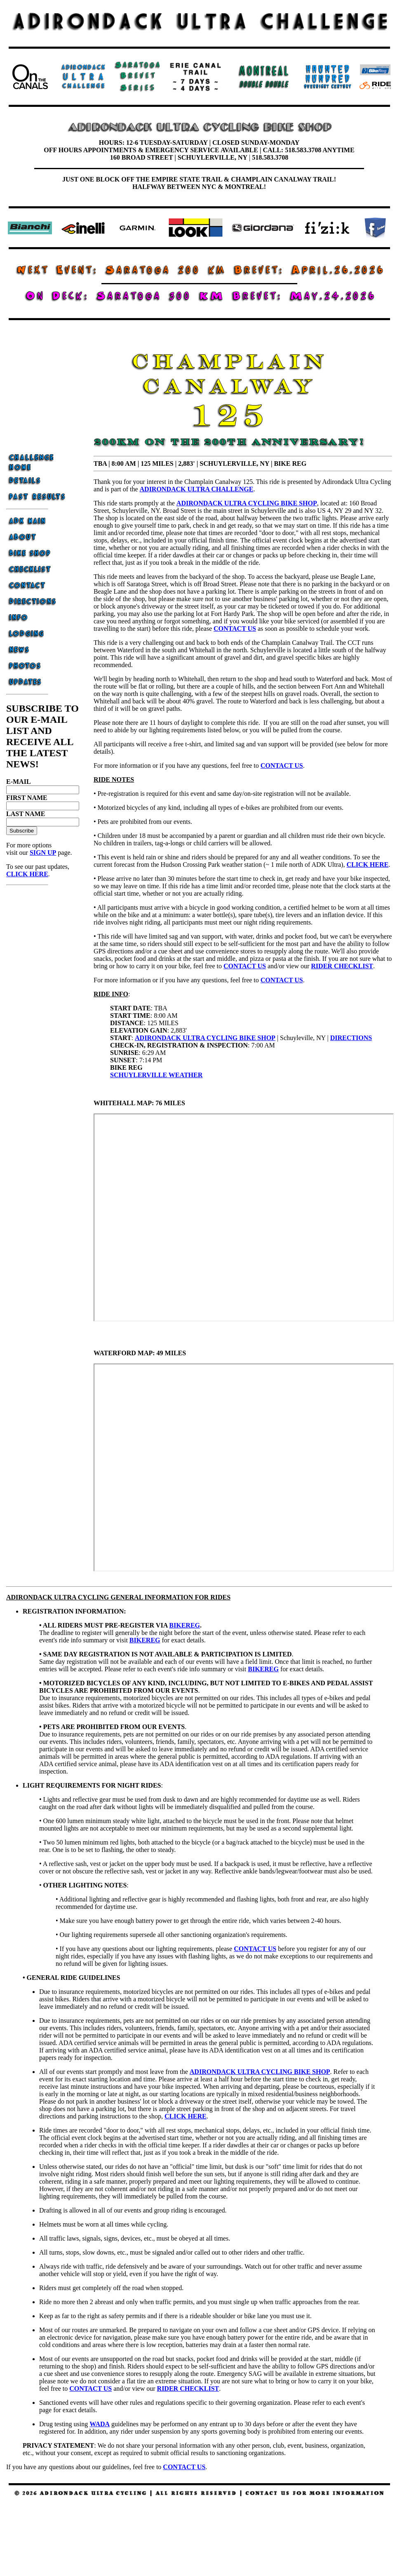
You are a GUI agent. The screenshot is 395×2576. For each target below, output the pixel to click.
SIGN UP (43, 852)
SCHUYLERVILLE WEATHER (156, 1074)
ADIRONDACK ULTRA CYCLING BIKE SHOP (205, 1037)
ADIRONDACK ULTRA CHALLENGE (197, 489)
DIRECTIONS (351, 1037)
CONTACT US (282, 765)
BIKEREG (184, 1625)
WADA (99, 2423)
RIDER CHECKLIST (342, 966)
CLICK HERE (27, 874)
